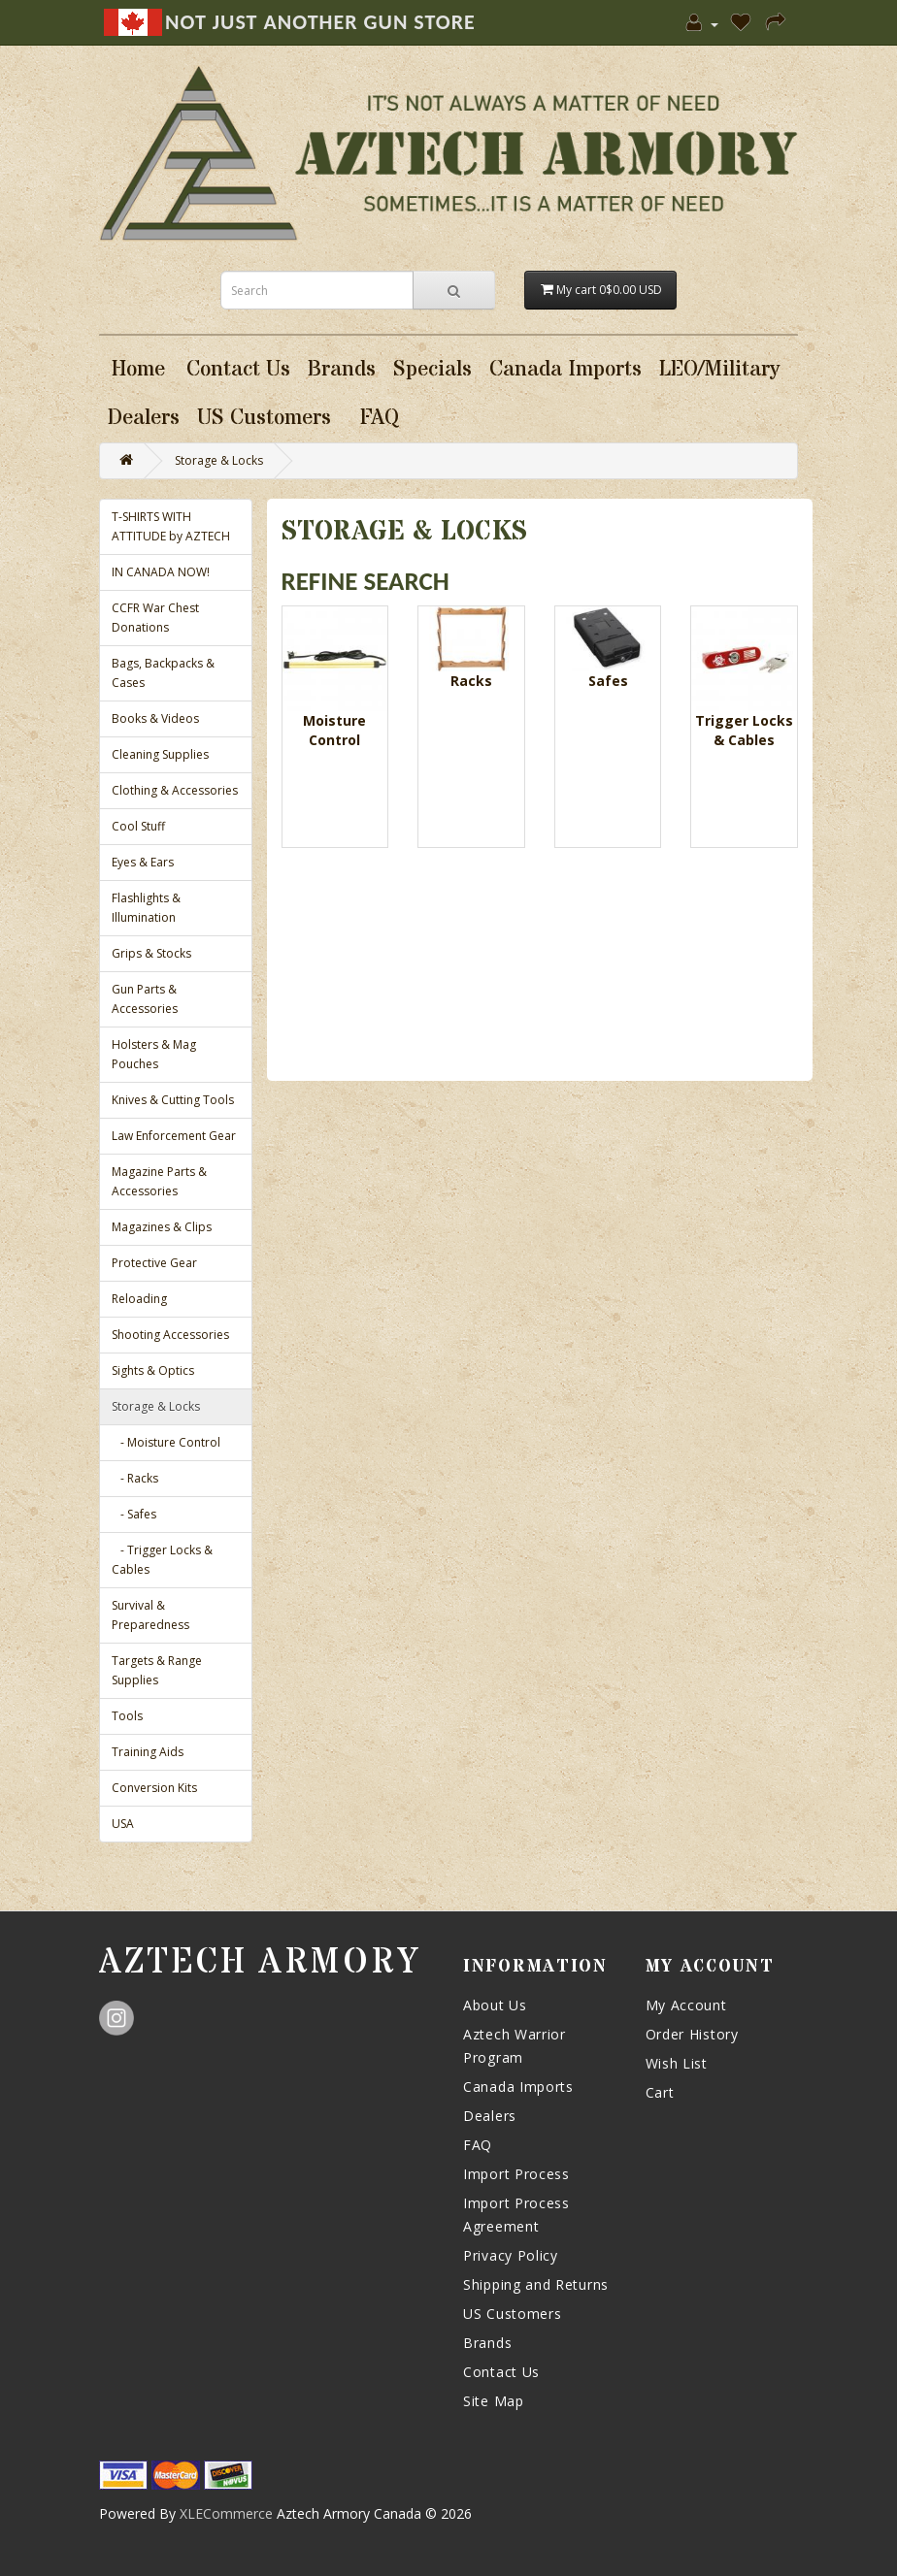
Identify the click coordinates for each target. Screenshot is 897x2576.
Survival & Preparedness (150, 1615)
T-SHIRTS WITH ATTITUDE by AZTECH (171, 526)
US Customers (512, 2313)
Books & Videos (155, 718)
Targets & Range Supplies (157, 1670)
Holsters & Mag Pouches (154, 1054)
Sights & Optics (153, 1370)
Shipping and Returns (536, 2284)
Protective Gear (154, 1263)
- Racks (135, 1478)
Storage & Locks (219, 460)
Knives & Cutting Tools (173, 1100)
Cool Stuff (138, 826)
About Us (495, 2005)
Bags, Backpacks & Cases (163, 673)
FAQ (477, 2145)
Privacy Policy (510, 2255)
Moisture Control (334, 730)
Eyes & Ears (143, 862)
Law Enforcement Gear (174, 1135)
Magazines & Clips (162, 1227)
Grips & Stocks (151, 953)
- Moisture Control (166, 1442)
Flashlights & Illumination (146, 908)
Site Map (493, 2401)
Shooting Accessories (170, 1334)
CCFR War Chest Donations (155, 618)
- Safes (134, 1514)
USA (123, 1823)
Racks (471, 680)
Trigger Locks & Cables (744, 730)
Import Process (516, 2174)
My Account (686, 2005)
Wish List (677, 2063)
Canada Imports (518, 2086)
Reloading (139, 1298)
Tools (127, 1716)
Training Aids (147, 1752)
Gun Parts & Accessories (145, 999)
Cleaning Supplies (160, 754)
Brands (487, 2342)
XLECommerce (226, 2513)
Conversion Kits (154, 1787)
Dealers (489, 2115)
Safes (608, 680)
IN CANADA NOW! (161, 572)
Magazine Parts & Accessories (159, 1181)
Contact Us (501, 2372)
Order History (692, 2034)
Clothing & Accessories (175, 790)
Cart (660, 2092)
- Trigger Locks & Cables (162, 1560)
